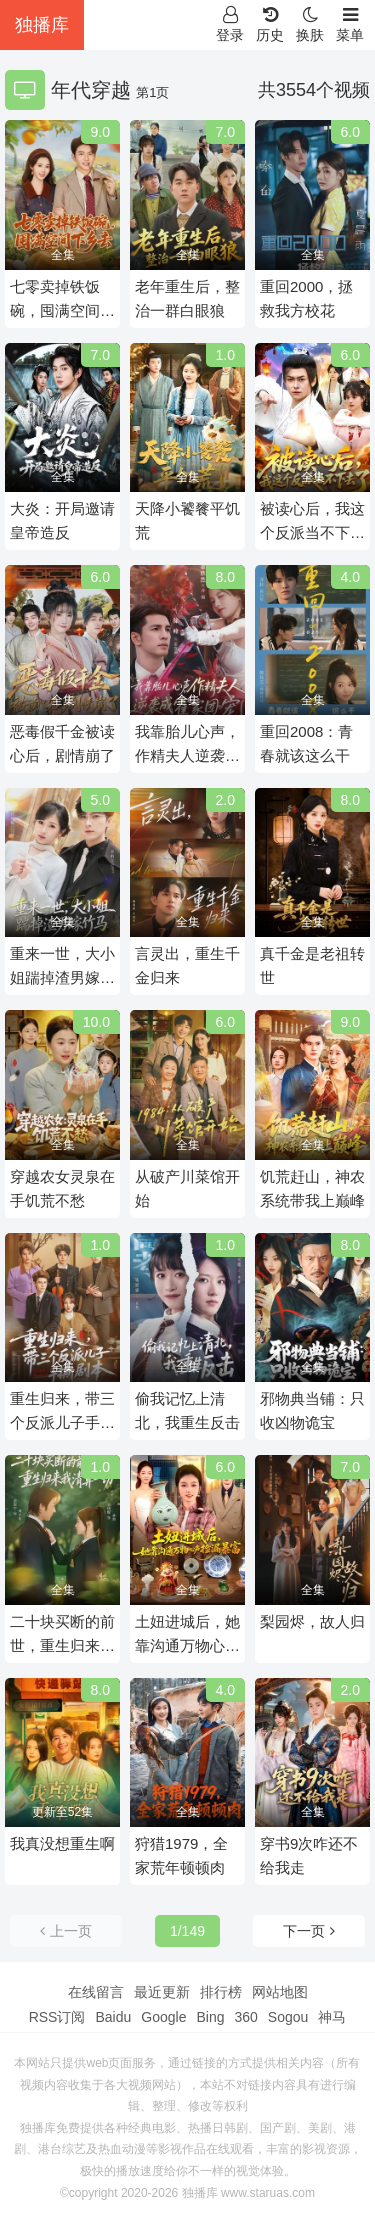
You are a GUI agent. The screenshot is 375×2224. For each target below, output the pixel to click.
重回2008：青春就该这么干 (306, 743)
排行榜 (221, 1992)
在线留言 (96, 1992)
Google (163, 2017)
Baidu (113, 2017)
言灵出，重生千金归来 (187, 965)
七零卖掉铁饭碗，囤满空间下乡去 (62, 300)
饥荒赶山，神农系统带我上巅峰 (312, 1188)
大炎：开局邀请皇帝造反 (62, 520)
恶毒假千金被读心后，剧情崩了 (62, 743)
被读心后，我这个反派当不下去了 (312, 522)
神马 (332, 2017)
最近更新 (162, 1992)
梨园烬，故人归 (312, 1621)
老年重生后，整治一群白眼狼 (187, 298)
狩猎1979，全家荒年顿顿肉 (181, 1855)
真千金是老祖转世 (312, 965)
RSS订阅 (57, 2017)
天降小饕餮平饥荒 (187, 520)
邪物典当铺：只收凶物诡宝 (312, 1410)
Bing (210, 2017)
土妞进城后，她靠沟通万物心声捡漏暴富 (187, 1635)
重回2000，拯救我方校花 (306, 298)
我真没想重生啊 (62, 1843)
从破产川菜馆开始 (187, 1188)
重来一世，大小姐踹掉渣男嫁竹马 (62, 967)
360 (245, 2017)
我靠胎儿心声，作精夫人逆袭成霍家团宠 (187, 745)
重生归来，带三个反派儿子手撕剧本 (62, 1412)
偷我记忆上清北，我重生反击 (187, 1410)
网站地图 (280, 1992)
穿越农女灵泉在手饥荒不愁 (62, 1188)
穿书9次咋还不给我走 (309, 1855)
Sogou (288, 2017)
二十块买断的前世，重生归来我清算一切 (62, 1635)
